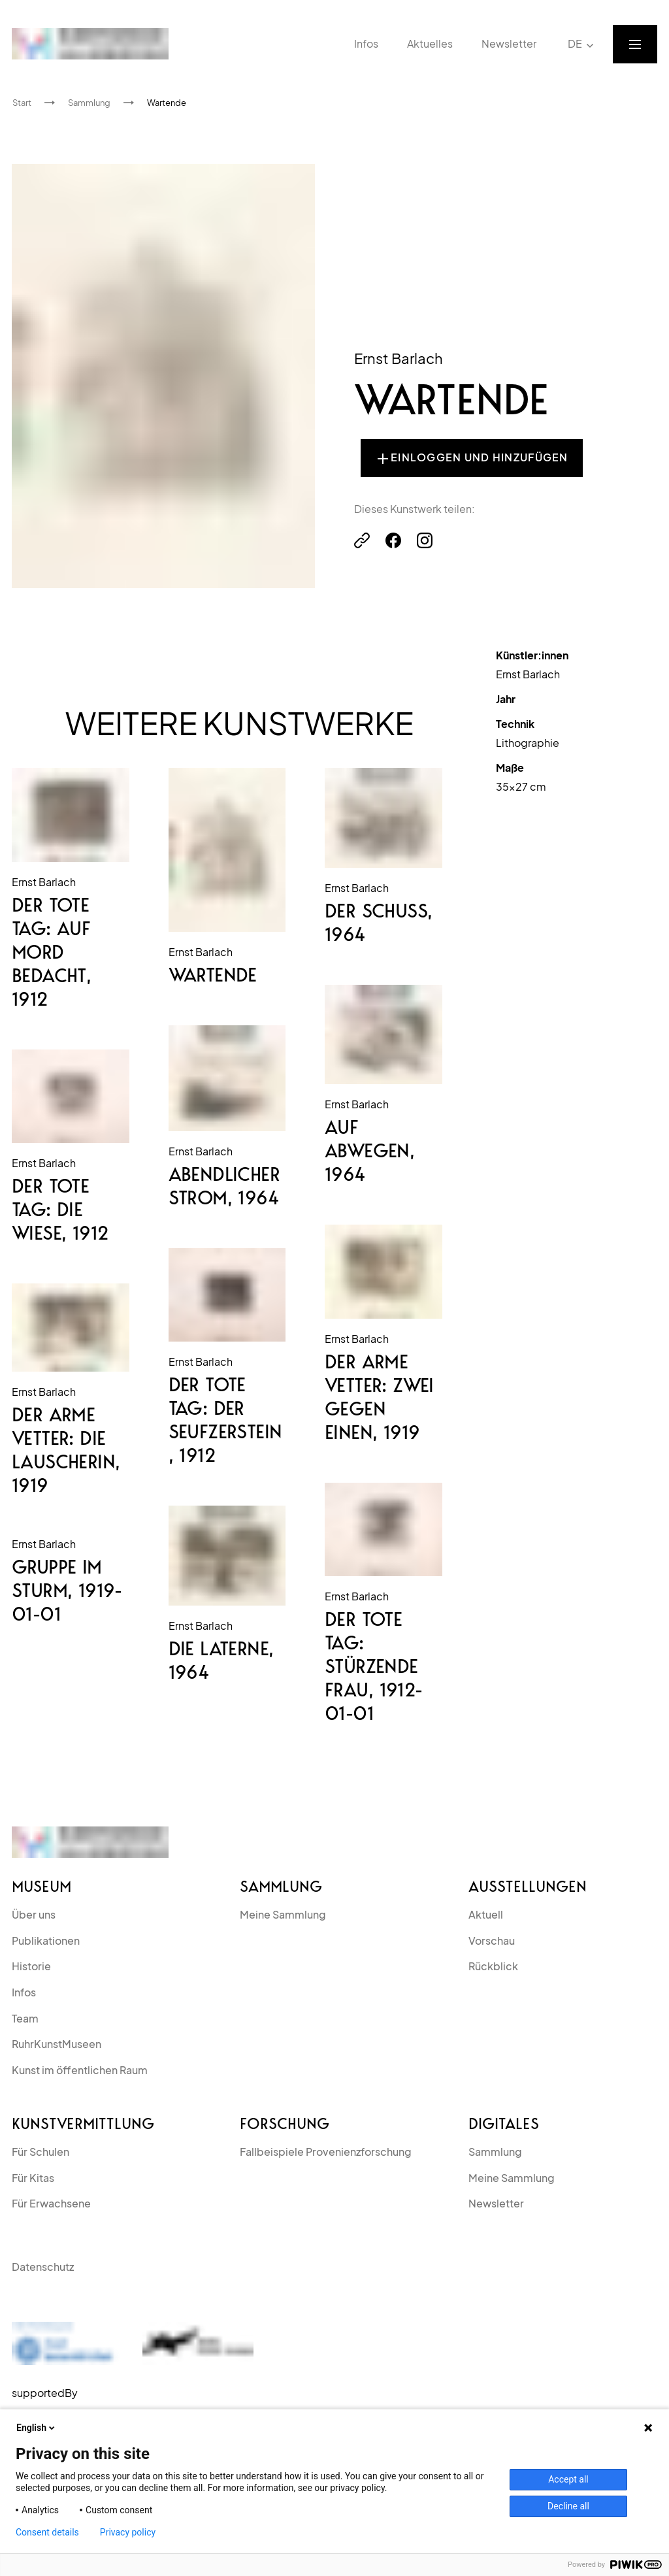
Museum (41, 1886)
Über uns (34, 1914)
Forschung (284, 2124)
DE (582, 44)
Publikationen (46, 1940)
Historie (31, 1966)
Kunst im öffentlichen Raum (80, 2070)
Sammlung (281, 1886)
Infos (24, 1992)
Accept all (568, 2479)
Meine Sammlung (283, 1914)
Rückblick (493, 1966)
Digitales (503, 2124)
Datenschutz (43, 2266)
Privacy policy (127, 2532)
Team (25, 2018)
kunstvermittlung (83, 2124)
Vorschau (491, 1940)
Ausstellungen (527, 1886)
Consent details (47, 2532)
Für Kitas (33, 2178)
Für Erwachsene (51, 2203)
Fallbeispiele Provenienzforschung (326, 2151)
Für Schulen (40, 2151)
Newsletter (496, 2203)
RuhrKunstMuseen (56, 2044)
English (36, 2427)
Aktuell (485, 1914)
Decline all (568, 2506)
